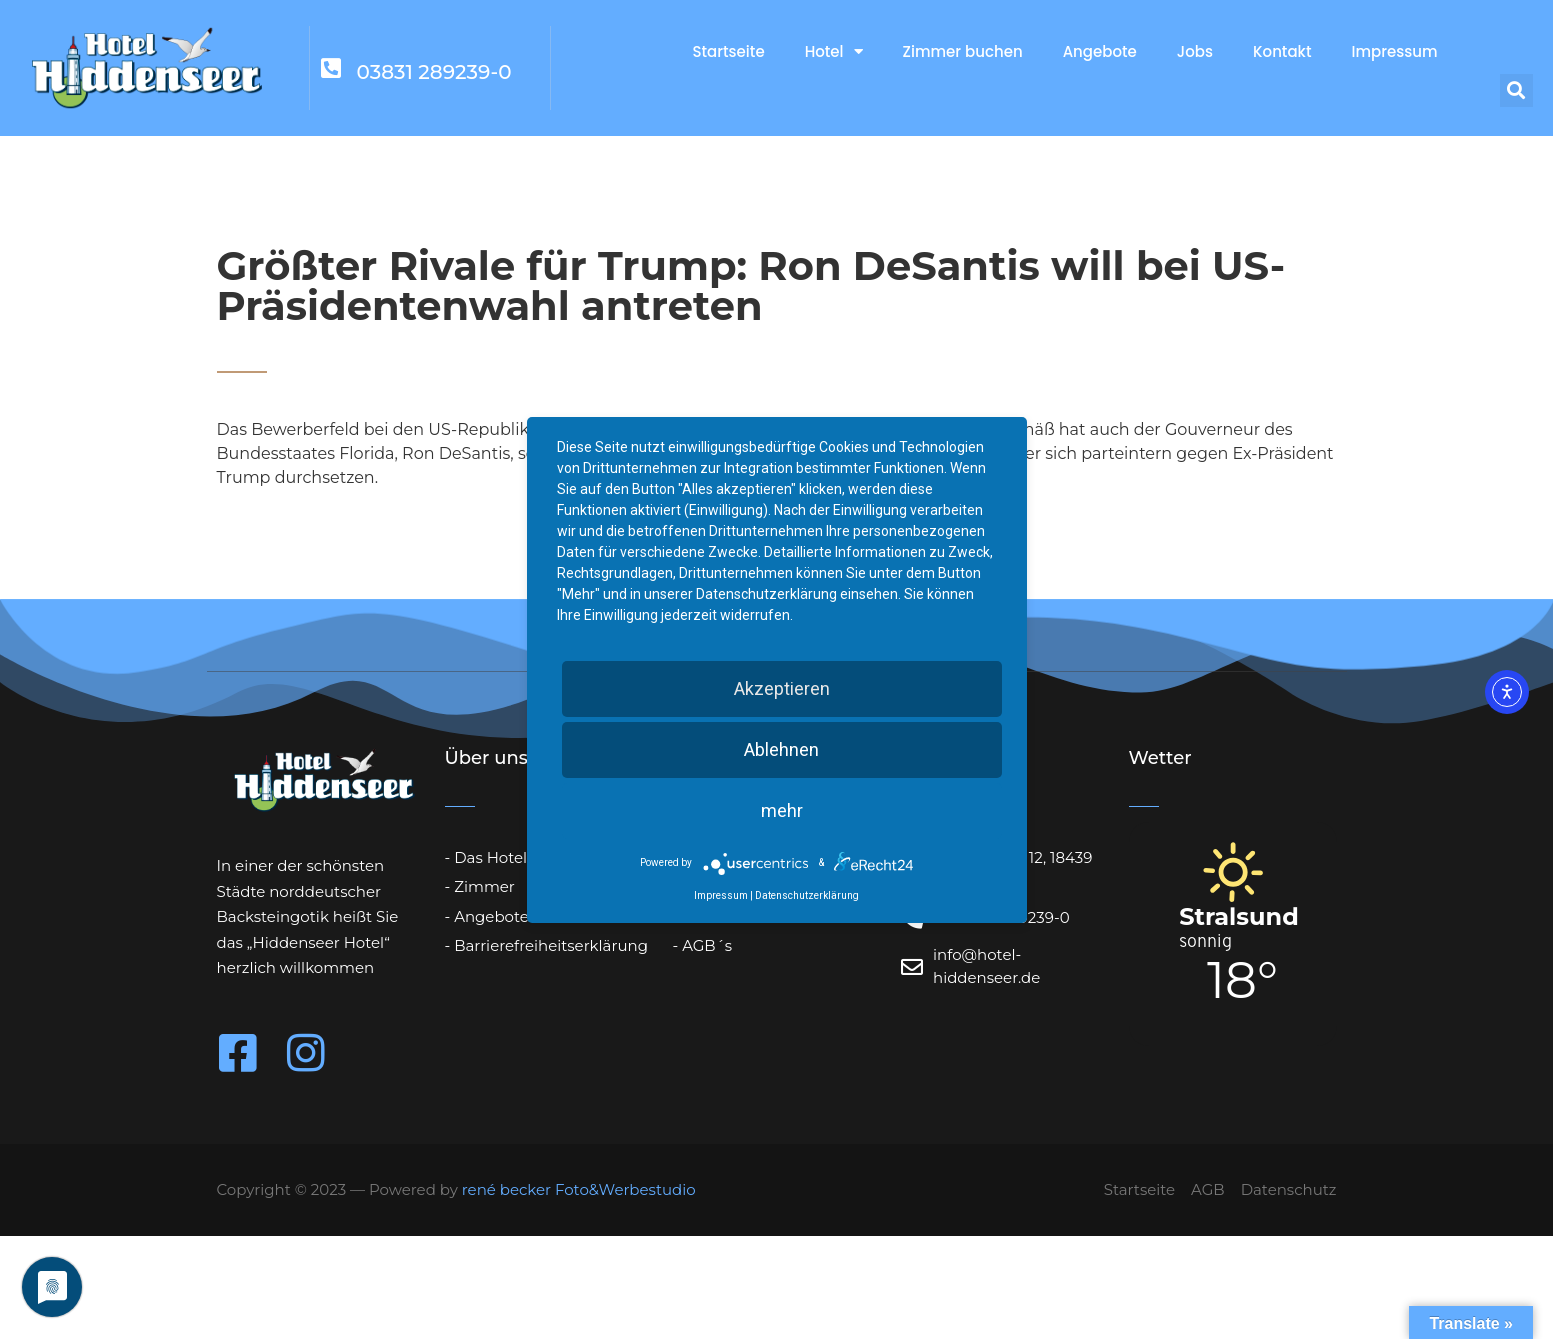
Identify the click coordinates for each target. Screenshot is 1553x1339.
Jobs (1195, 51)
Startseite (728, 51)
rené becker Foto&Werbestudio (579, 1189)
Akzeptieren (782, 688)
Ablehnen (781, 749)
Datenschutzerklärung (807, 895)
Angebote (1100, 51)
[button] (1516, 90)
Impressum (1395, 51)
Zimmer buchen (963, 51)
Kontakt (1282, 51)
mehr (782, 810)
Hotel (834, 51)
